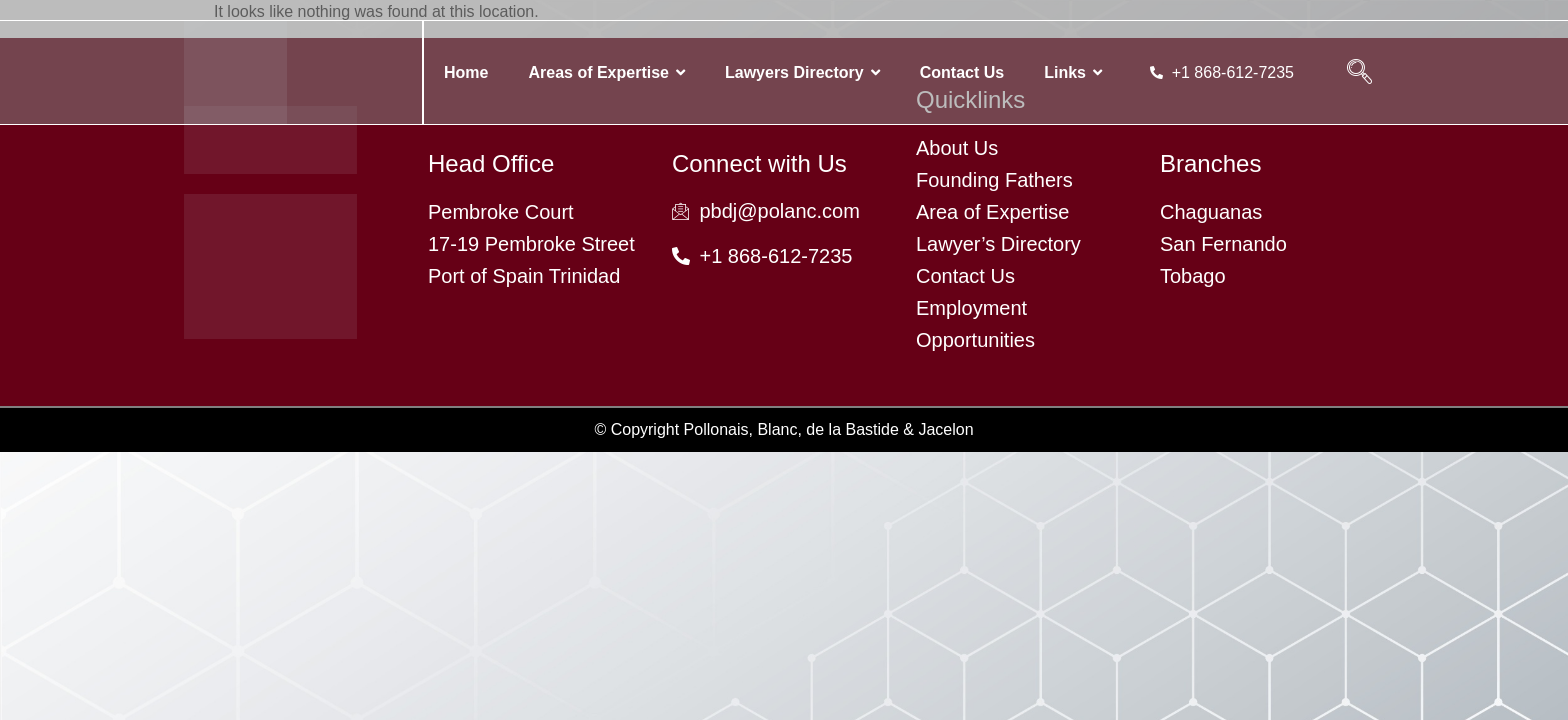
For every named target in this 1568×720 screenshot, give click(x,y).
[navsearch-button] (1359, 73)
